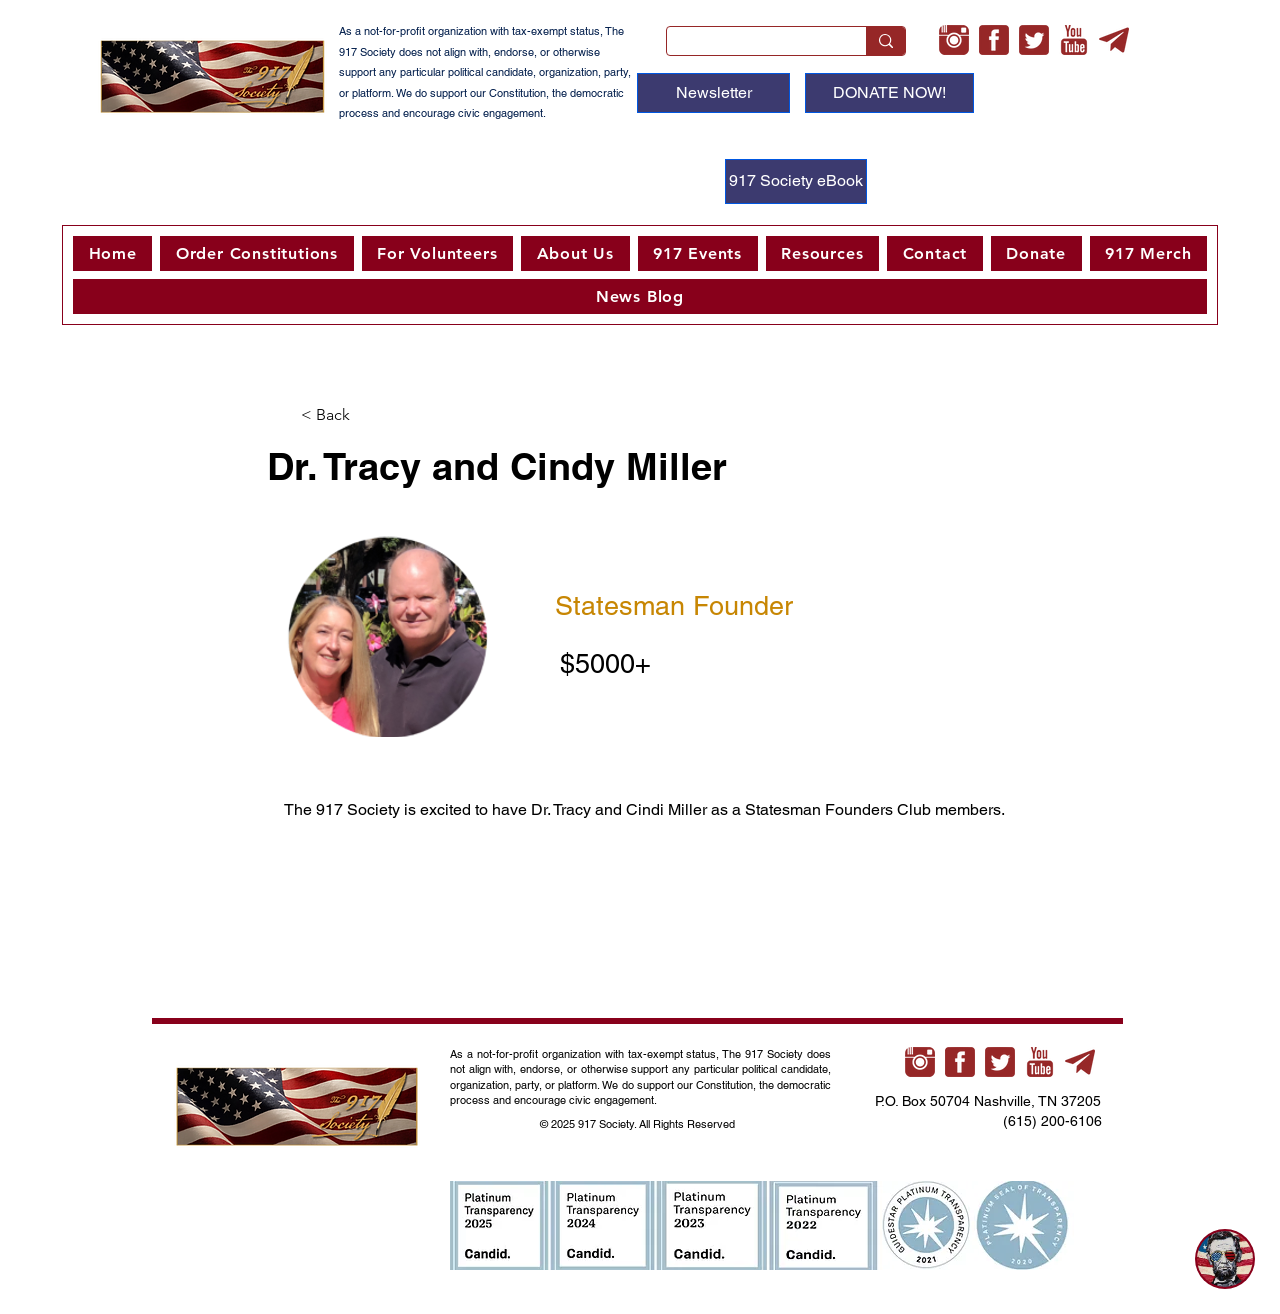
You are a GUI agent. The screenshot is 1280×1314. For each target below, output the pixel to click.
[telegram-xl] (1114, 40)
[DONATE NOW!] (889, 93)
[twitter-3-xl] (1034, 40)
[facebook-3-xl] (994, 40)
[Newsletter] (713, 93)
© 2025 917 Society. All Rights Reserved (639, 1124)
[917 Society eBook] (796, 181)
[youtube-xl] (1074, 40)
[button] (437, 253)
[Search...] (751, 46)
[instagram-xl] (954, 40)
